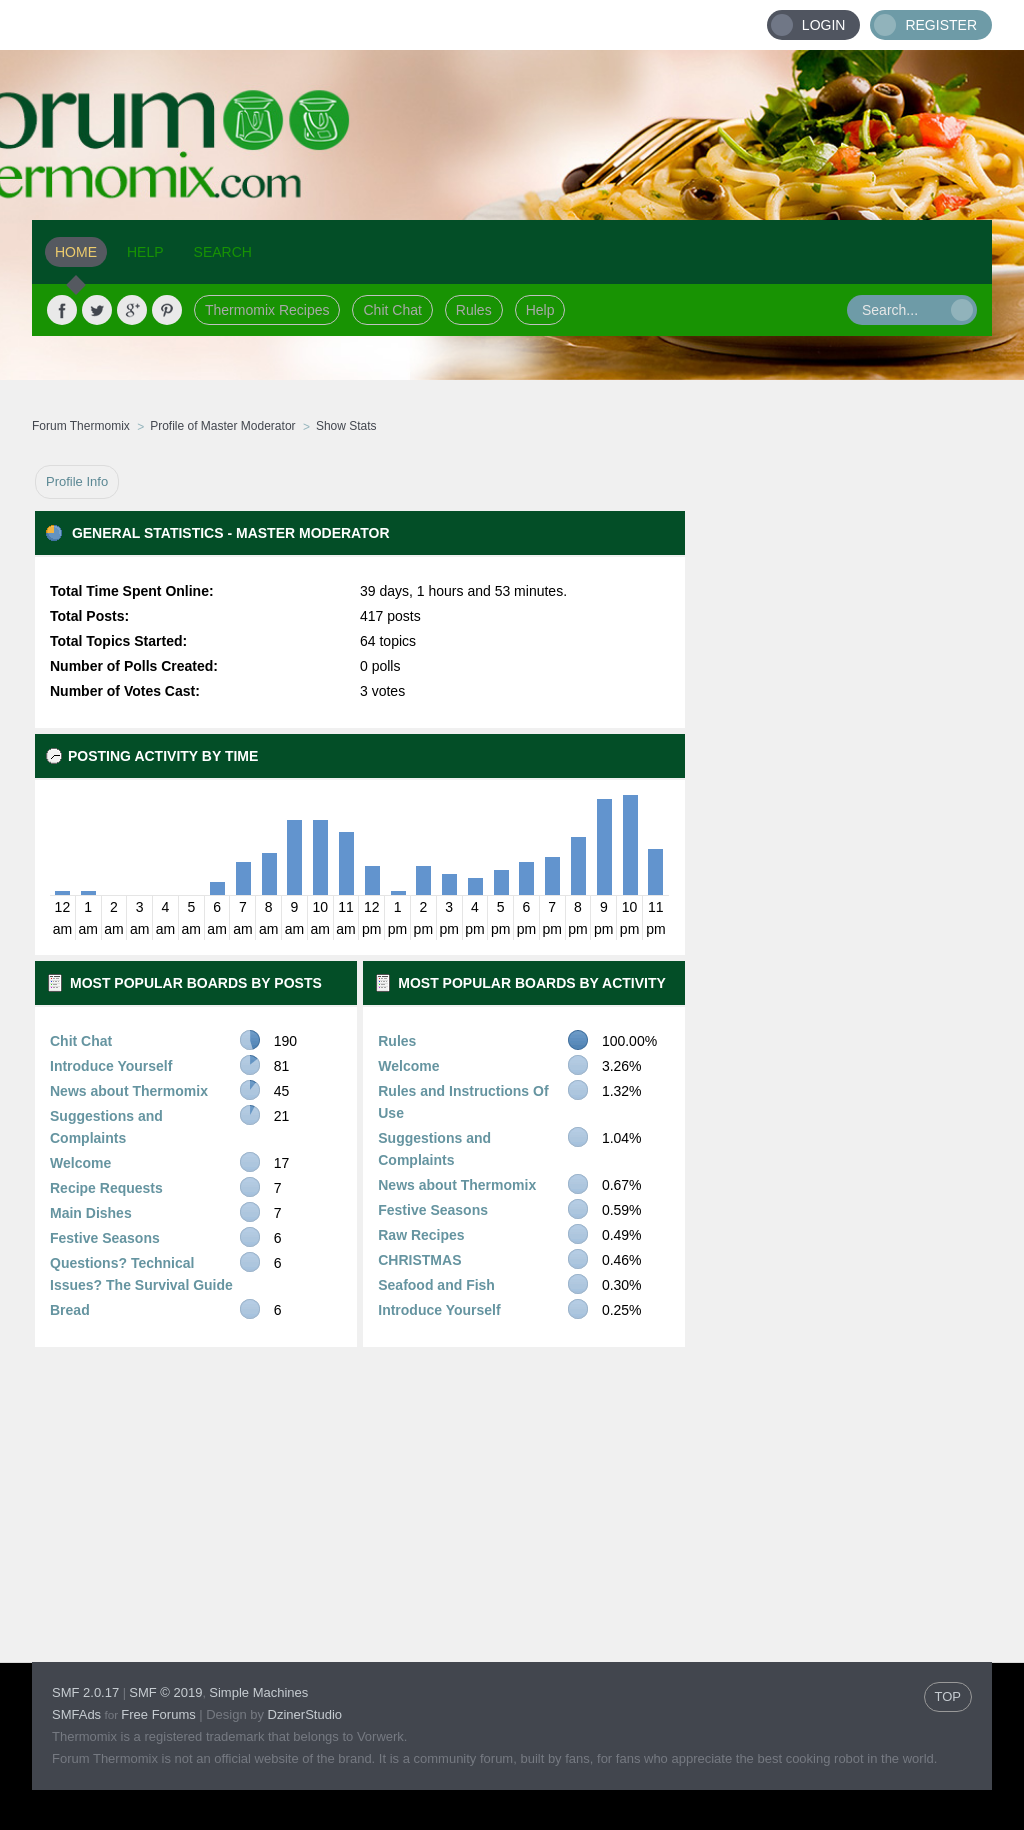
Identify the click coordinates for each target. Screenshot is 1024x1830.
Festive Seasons (105, 1238)
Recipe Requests (106, 1188)
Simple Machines (258, 1692)
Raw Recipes (421, 1235)
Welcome (80, 1163)
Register (941, 25)
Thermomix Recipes (267, 310)
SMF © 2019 (165, 1692)
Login (824, 25)
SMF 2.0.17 (85, 1692)
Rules (474, 310)
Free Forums (158, 1714)
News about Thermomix (129, 1091)
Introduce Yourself (111, 1066)
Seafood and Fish (436, 1285)
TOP (948, 1696)
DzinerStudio (305, 1714)
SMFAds (76, 1714)
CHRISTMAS (419, 1260)
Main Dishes (91, 1213)
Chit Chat (392, 310)
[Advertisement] (839, 765)
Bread (70, 1310)
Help (540, 310)
